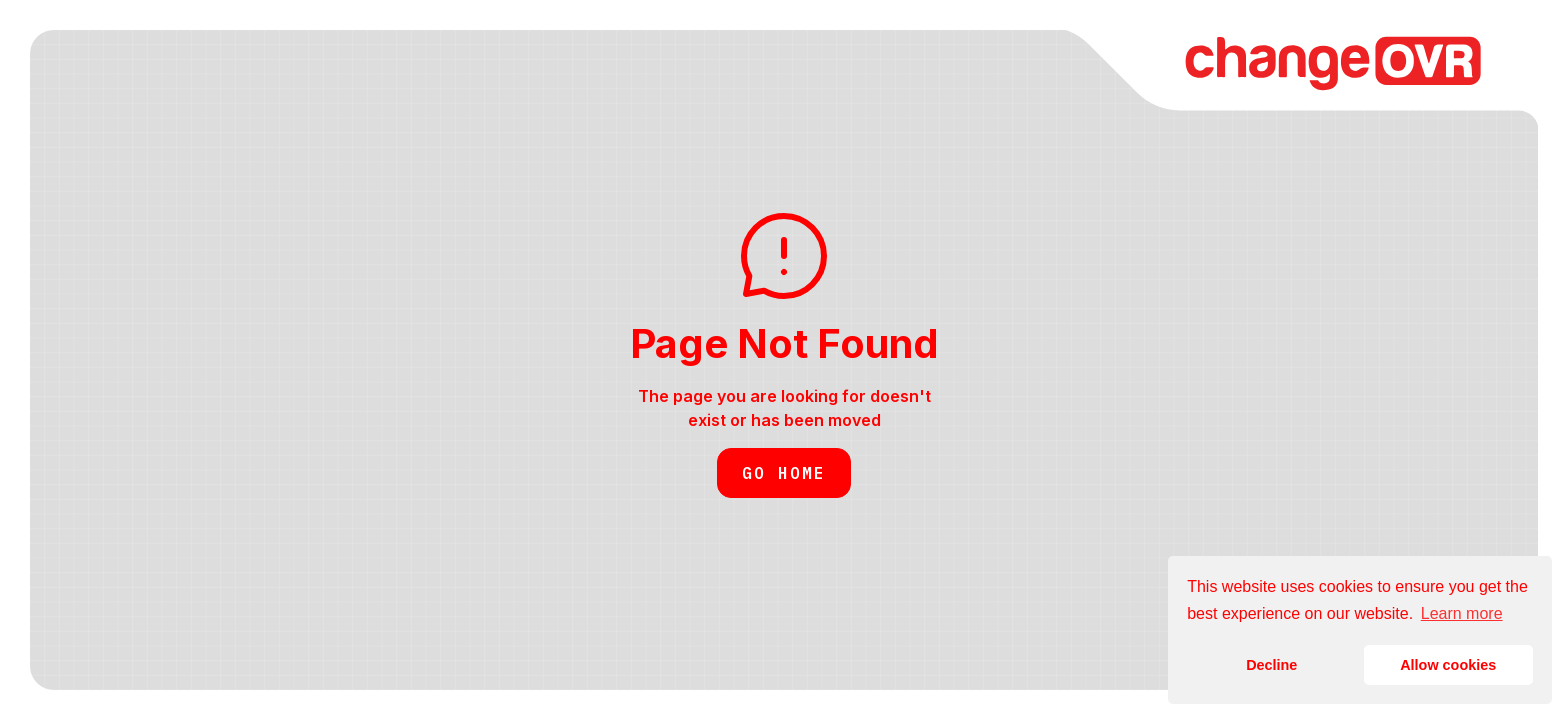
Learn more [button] (1462, 613)
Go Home (784, 473)
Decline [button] (1271, 665)
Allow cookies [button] (1448, 665)
